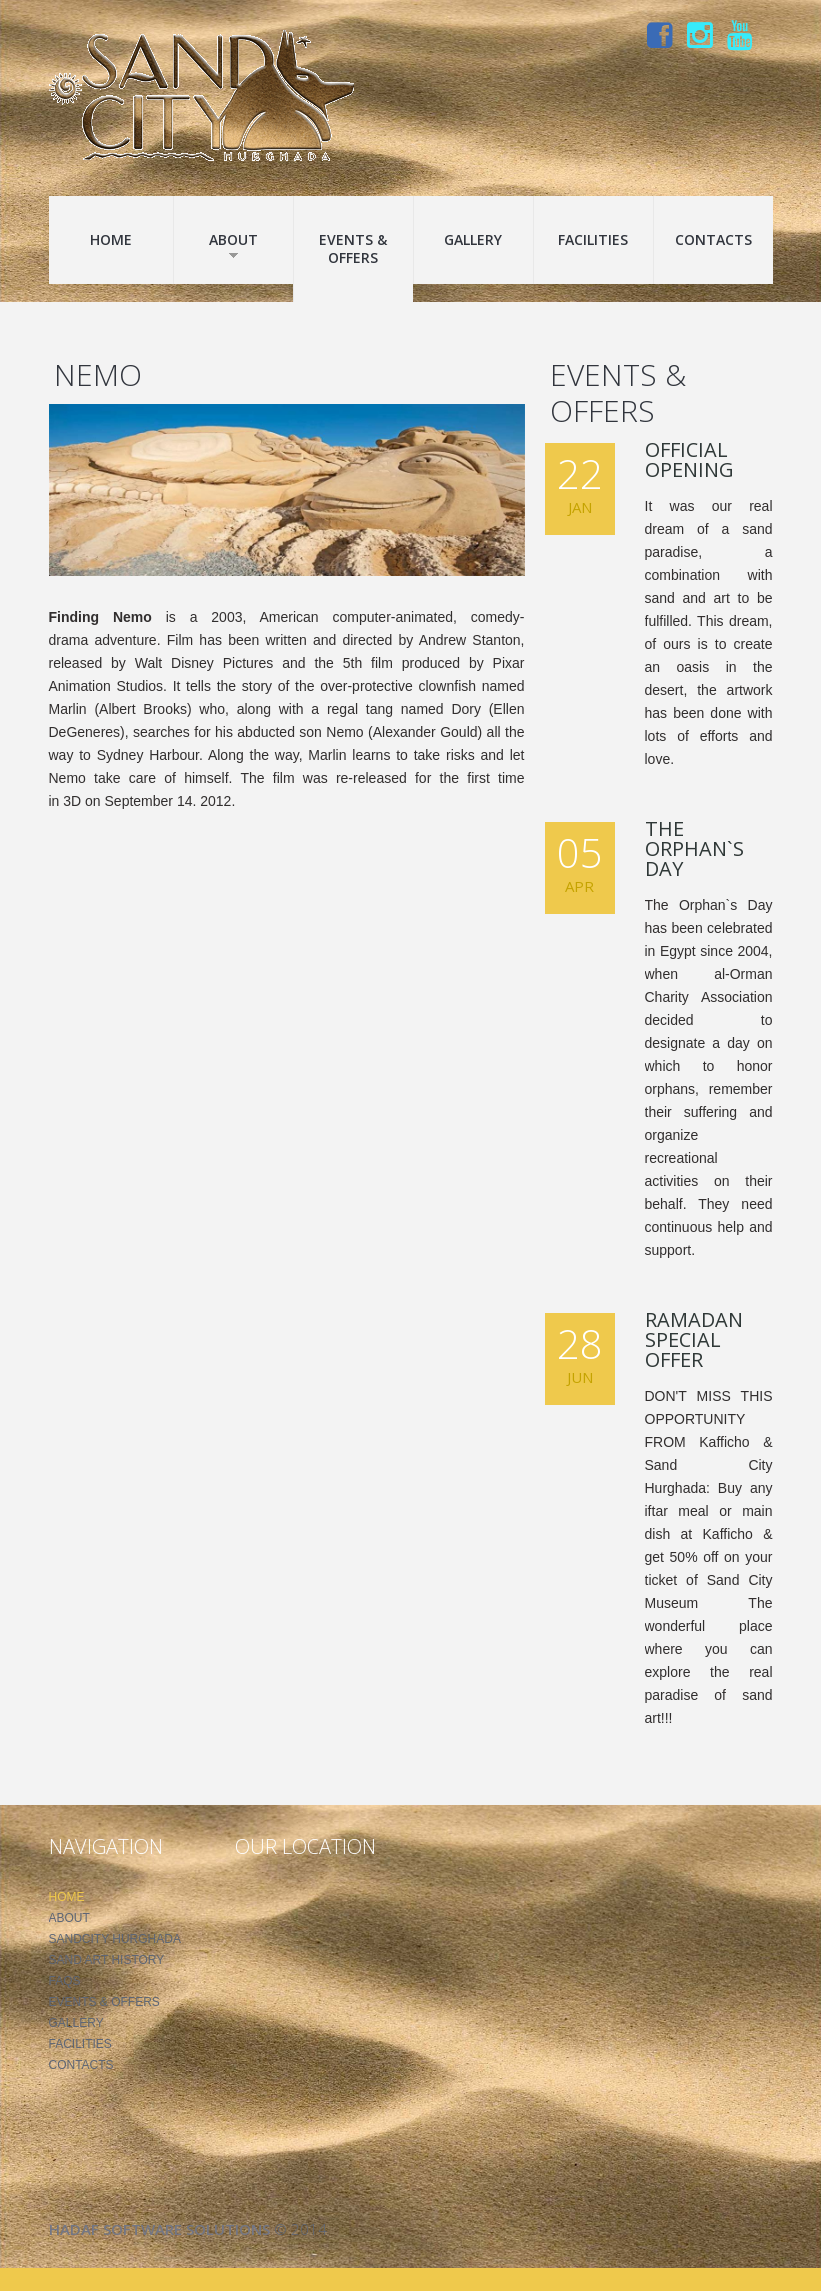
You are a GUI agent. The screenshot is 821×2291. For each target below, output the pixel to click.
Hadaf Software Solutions (159, 2229)
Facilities (593, 239)
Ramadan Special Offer (694, 1339)
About (233, 245)
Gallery (473, 239)
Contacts (713, 239)
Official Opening (689, 459)
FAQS (65, 1981)
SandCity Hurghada (115, 1939)
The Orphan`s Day (694, 848)
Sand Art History (107, 1960)
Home (111, 239)
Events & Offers (353, 248)
